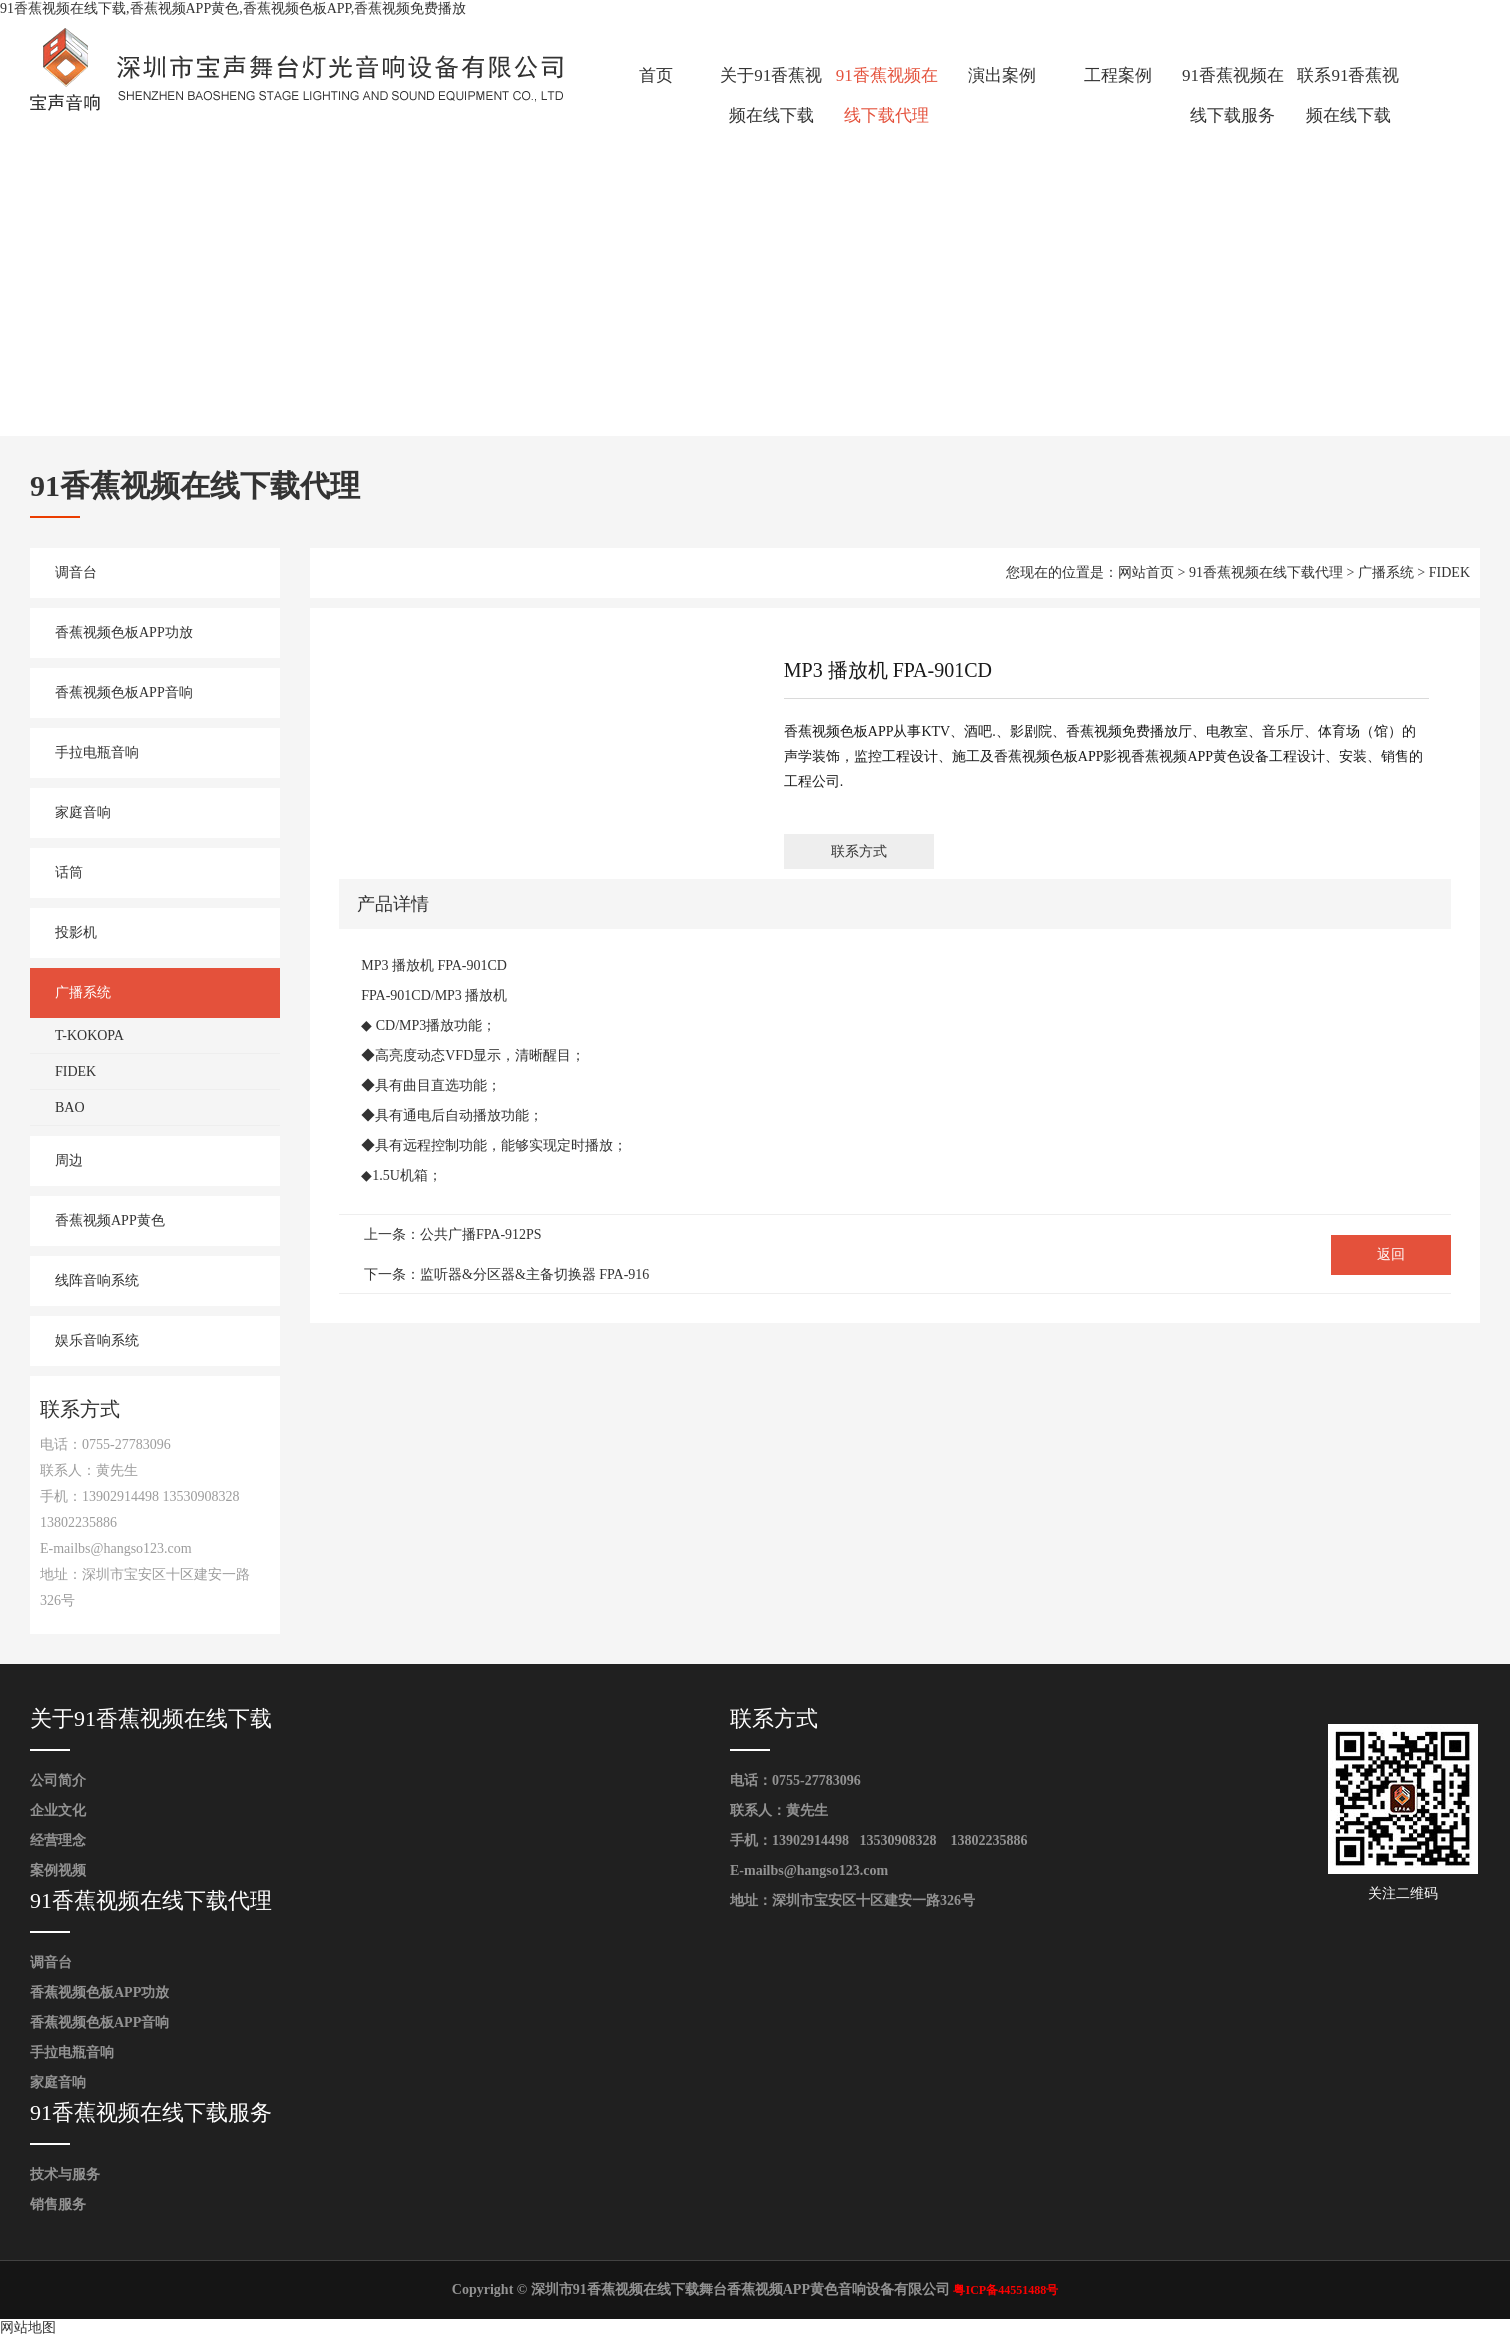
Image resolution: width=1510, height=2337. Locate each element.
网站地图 (28, 2327)
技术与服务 (65, 2174)
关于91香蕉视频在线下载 (771, 95)
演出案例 (1002, 75)
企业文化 (58, 1810)
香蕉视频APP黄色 (110, 1220)
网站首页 (1146, 572)
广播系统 (83, 992)
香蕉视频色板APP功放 (124, 632)
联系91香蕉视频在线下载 (1348, 95)
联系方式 (859, 851)
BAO (70, 1107)
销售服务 (58, 2204)
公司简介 (58, 1780)
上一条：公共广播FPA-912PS (453, 1234)
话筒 (69, 872)
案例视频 (58, 1870)
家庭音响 (83, 812)
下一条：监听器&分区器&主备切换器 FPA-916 (506, 1274)
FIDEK (75, 1071)
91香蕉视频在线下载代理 (887, 95)
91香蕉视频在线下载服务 (1233, 95)
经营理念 (58, 1840)
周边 (69, 1160)
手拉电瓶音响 (97, 752)
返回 (1391, 1254)
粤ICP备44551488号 (1005, 2290)
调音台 (76, 572)
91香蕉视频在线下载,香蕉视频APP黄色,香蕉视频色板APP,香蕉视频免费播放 (233, 8)
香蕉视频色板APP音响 (124, 692)
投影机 (76, 932)
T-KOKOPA (89, 1035)
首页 (656, 75)
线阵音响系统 (97, 1280)
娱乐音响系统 (97, 1340)
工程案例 (1118, 75)
